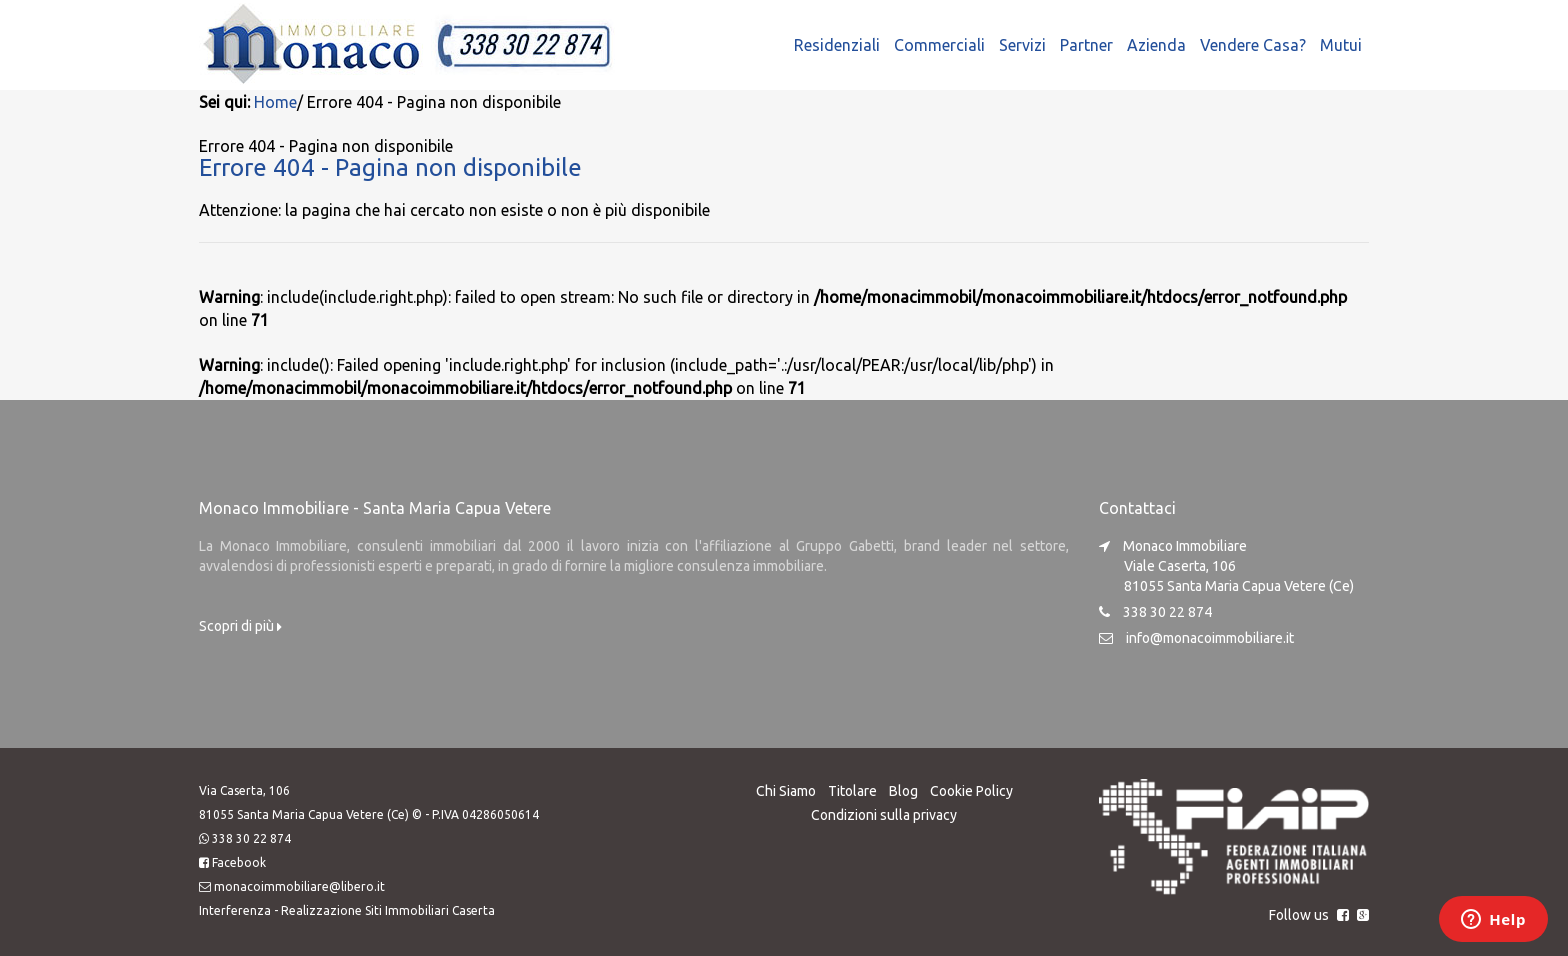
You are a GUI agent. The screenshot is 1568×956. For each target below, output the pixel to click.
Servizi (1022, 45)
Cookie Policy (971, 790)
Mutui (1341, 45)
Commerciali (939, 45)
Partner (1086, 45)
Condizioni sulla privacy (884, 814)
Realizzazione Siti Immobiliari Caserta (388, 909)
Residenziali (837, 45)
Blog (903, 790)
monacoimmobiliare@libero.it (299, 885)
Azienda (1156, 45)
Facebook (239, 861)
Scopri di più (240, 625)
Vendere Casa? (1253, 45)
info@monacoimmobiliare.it (1210, 637)
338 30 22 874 (251, 837)
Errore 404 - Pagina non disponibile (391, 166)
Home (275, 102)
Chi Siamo (786, 790)
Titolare (852, 790)
